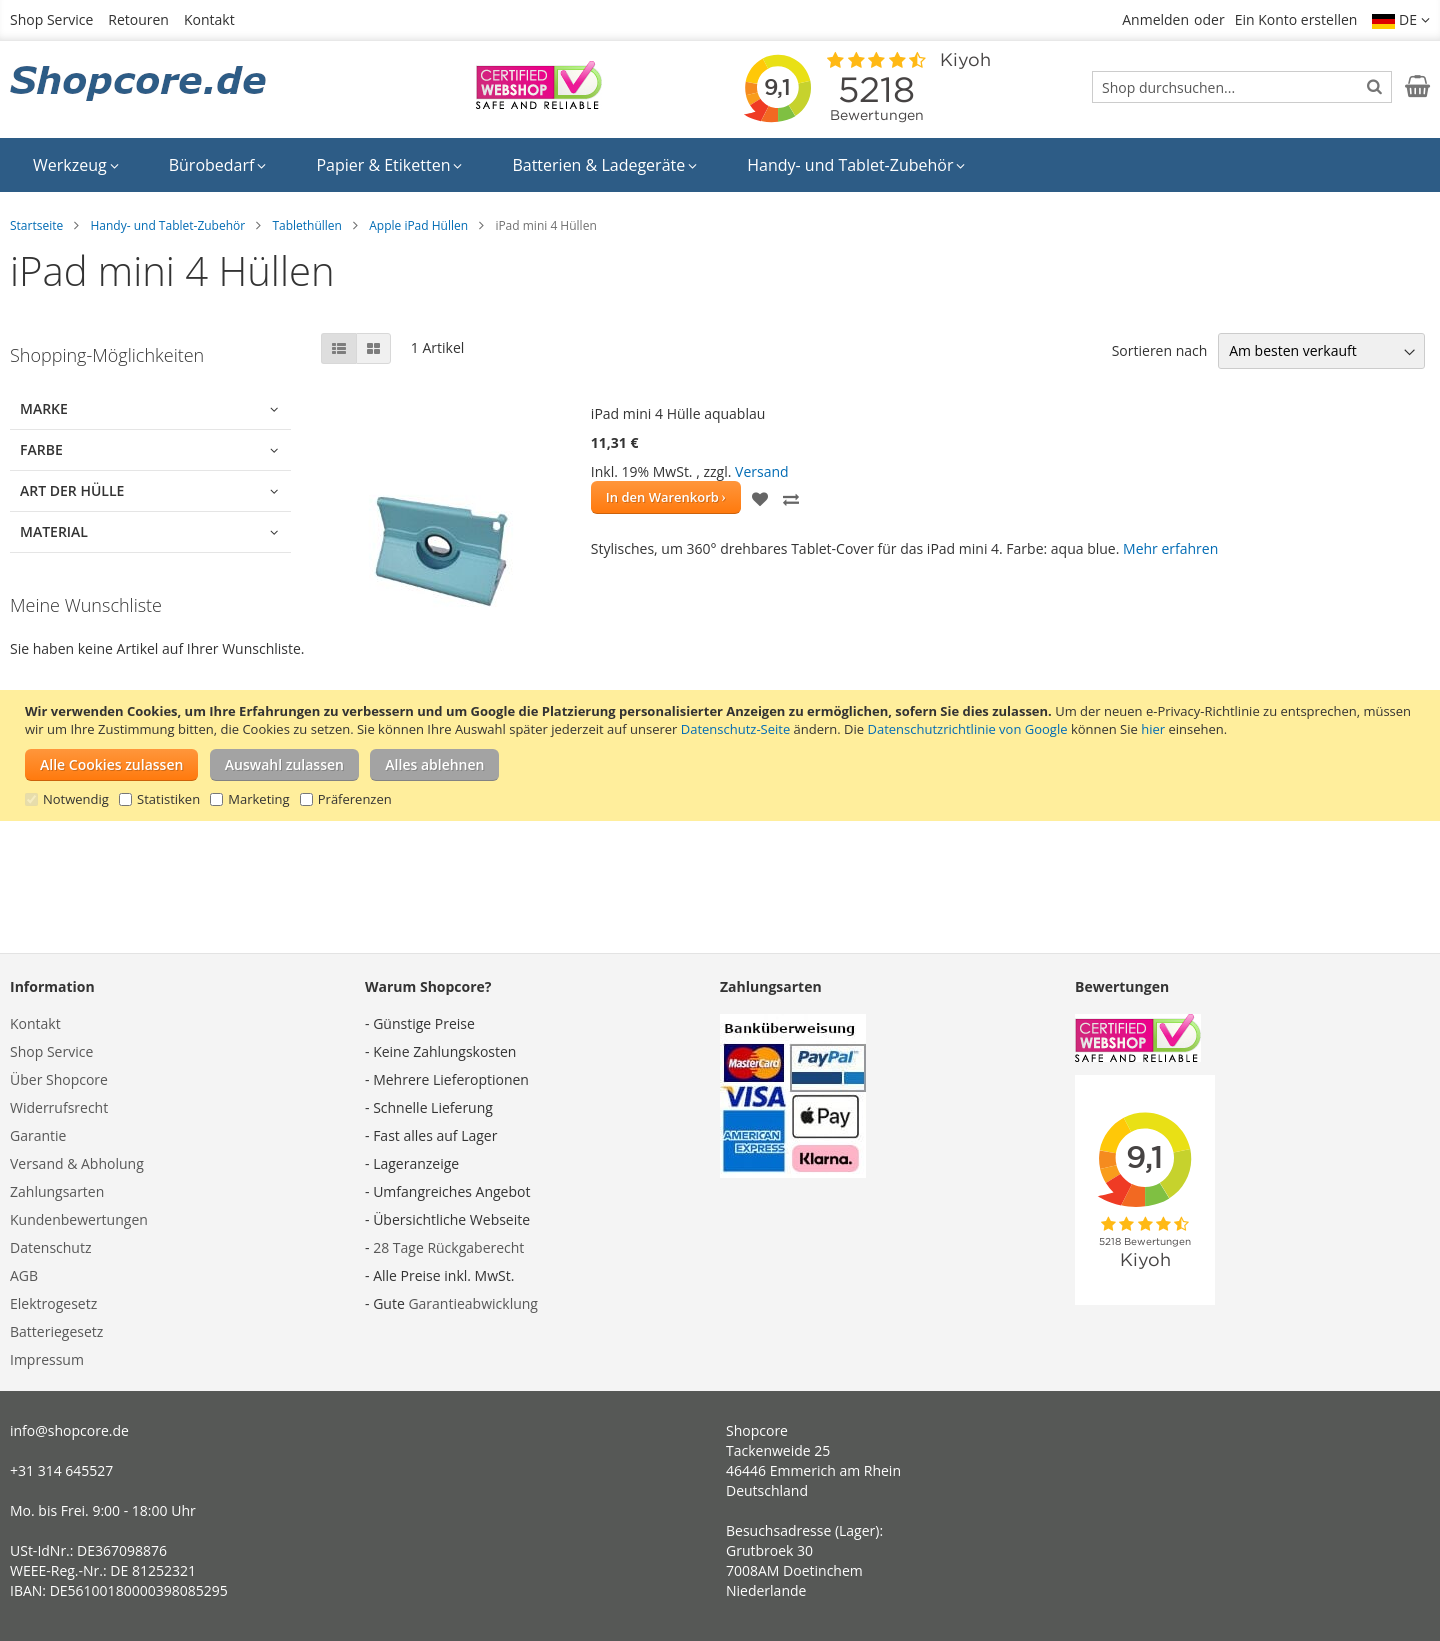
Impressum (47, 1359)
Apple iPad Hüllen (418, 225)
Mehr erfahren (1170, 548)
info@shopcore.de (69, 1430)
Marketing (258, 799)
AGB (24, 1275)
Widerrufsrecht (59, 1107)
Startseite (36, 225)
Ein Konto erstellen (1296, 19)
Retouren (138, 19)
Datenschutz (50, 1247)
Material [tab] (54, 531)
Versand (762, 471)
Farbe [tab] (41, 449)
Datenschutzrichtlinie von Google (968, 729)
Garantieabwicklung (473, 1303)
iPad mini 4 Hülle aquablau (678, 413)
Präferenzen (355, 799)
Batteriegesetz (56, 1331)
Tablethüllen (307, 225)
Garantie (38, 1135)
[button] (1401, 20)
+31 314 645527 (61, 1470)
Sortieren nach (1160, 350)
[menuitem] (76, 165)
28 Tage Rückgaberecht (448, 1247)
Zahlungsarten (57, 1191)
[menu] (720, 165)
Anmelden (1155, 19)
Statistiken (168, 799)
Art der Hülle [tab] (72, 490)
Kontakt (209, 19)
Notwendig (76, 799)
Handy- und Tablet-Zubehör (167, 225)
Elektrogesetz (53, 1303)
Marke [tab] (44, 408)
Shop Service (51, 19)
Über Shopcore (59, 1079)
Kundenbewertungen (79, 1219)
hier (1153, 729)
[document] (722, 755)
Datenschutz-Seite (735, 729)
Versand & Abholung (77, 1163)
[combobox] (1242, 87)
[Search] (1374, 86)
